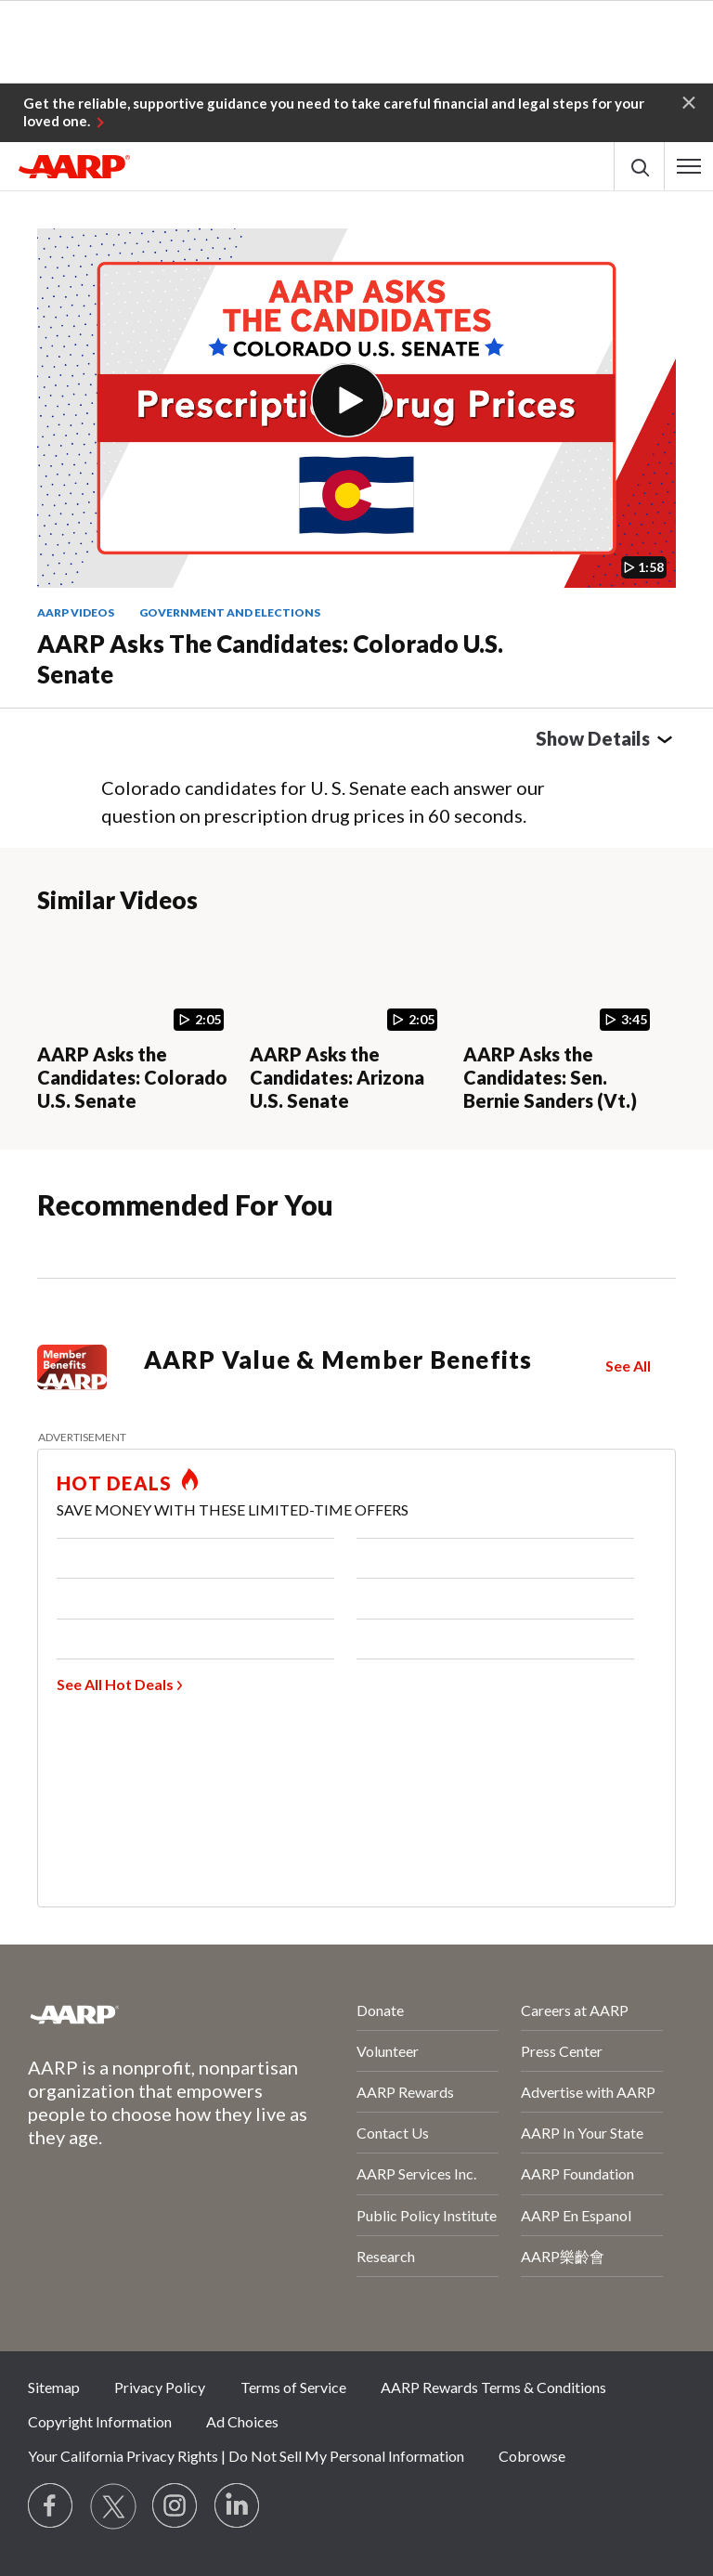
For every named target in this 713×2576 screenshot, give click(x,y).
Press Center (562, 2051)
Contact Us (392, 2132)
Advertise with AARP (588, 2092)
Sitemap (54, 2387)
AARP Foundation (577, 2173)
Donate (380, 2010)
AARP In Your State (582, 2132)
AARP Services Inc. (416, 2173)
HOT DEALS (114, 1483)
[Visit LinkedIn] (237, 2506)
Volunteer (387, 2051)
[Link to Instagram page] (175, 2506)
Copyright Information (100, 2421)
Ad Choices (242, 2421)
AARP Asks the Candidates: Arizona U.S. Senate (337, 1077)
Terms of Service (293, 2387)
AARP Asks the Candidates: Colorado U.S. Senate (270, 659)
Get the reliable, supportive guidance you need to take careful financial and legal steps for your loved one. (333, 112)
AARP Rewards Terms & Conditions (493, 2387)
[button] (689, 101)
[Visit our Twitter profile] (113, 2506)
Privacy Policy (159, 2387)
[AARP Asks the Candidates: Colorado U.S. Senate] (136, 1022)
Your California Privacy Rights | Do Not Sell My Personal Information (246, 2456)
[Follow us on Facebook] (51, 2506)
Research (385, 2256)
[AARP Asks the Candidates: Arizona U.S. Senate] (348, 1022)
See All (628, 1365)
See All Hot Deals (115, 1684)
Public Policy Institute (426, 2215)
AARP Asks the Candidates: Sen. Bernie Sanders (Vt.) (550, 1077)
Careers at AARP (575, 2010)
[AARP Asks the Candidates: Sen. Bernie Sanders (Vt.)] (562, 1022)
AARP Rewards (405, 2092)
